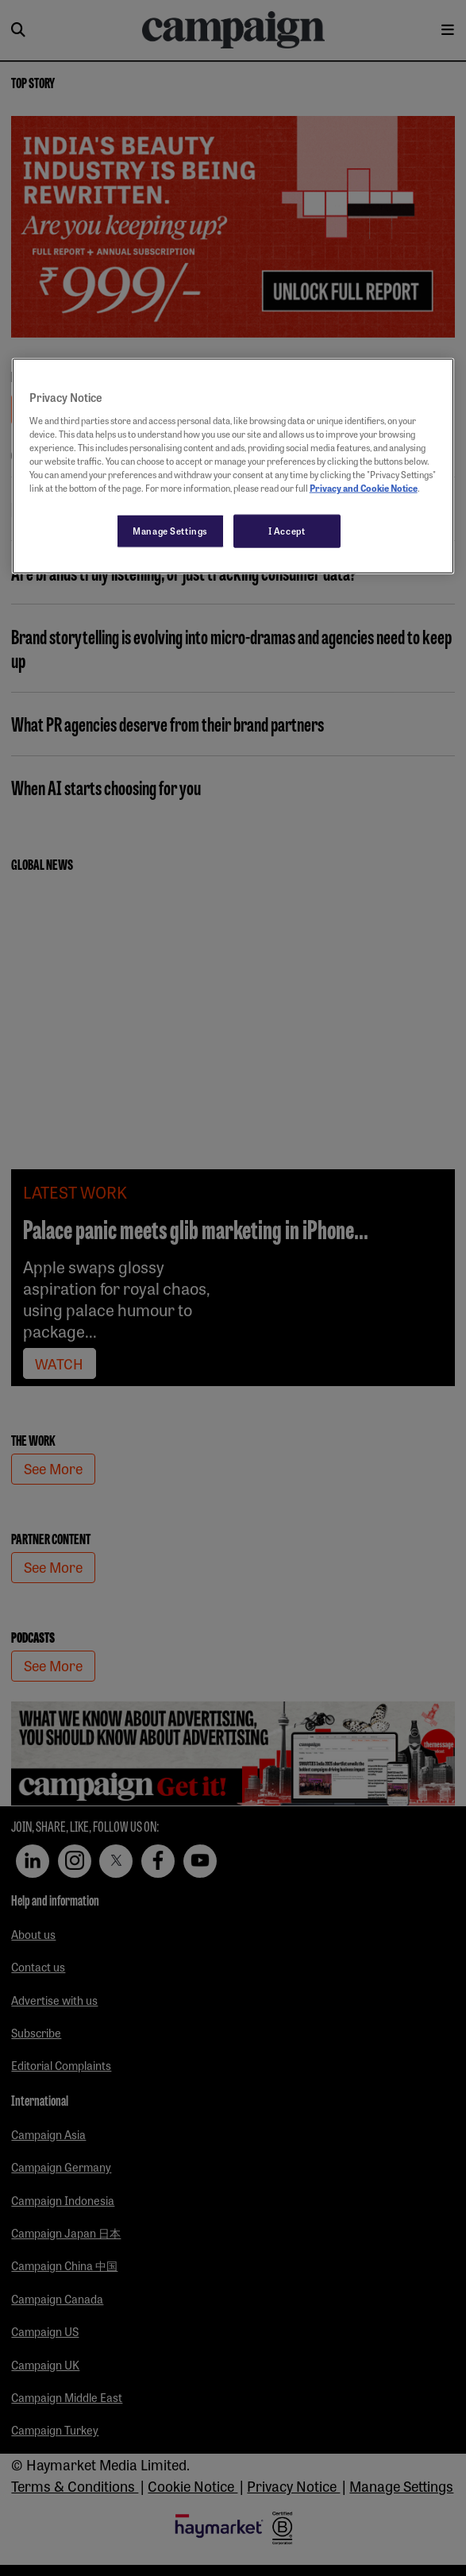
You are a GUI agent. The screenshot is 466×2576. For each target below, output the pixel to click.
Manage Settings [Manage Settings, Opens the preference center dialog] (170, 530)
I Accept (287, 530)
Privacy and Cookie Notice (364, 487)
